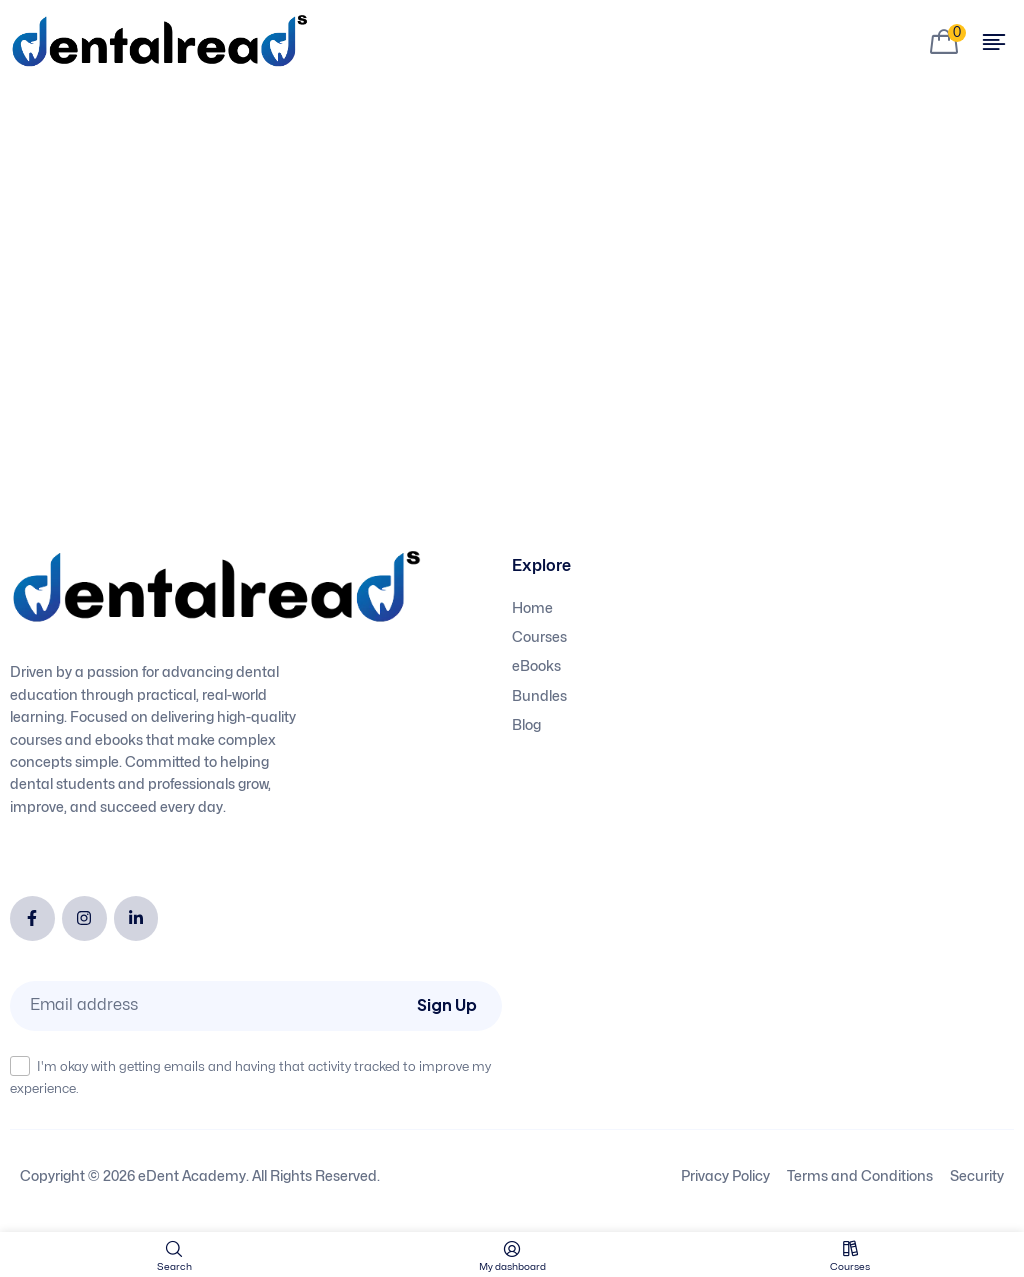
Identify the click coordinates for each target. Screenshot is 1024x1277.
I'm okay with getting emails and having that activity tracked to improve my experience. (250, 1075)
